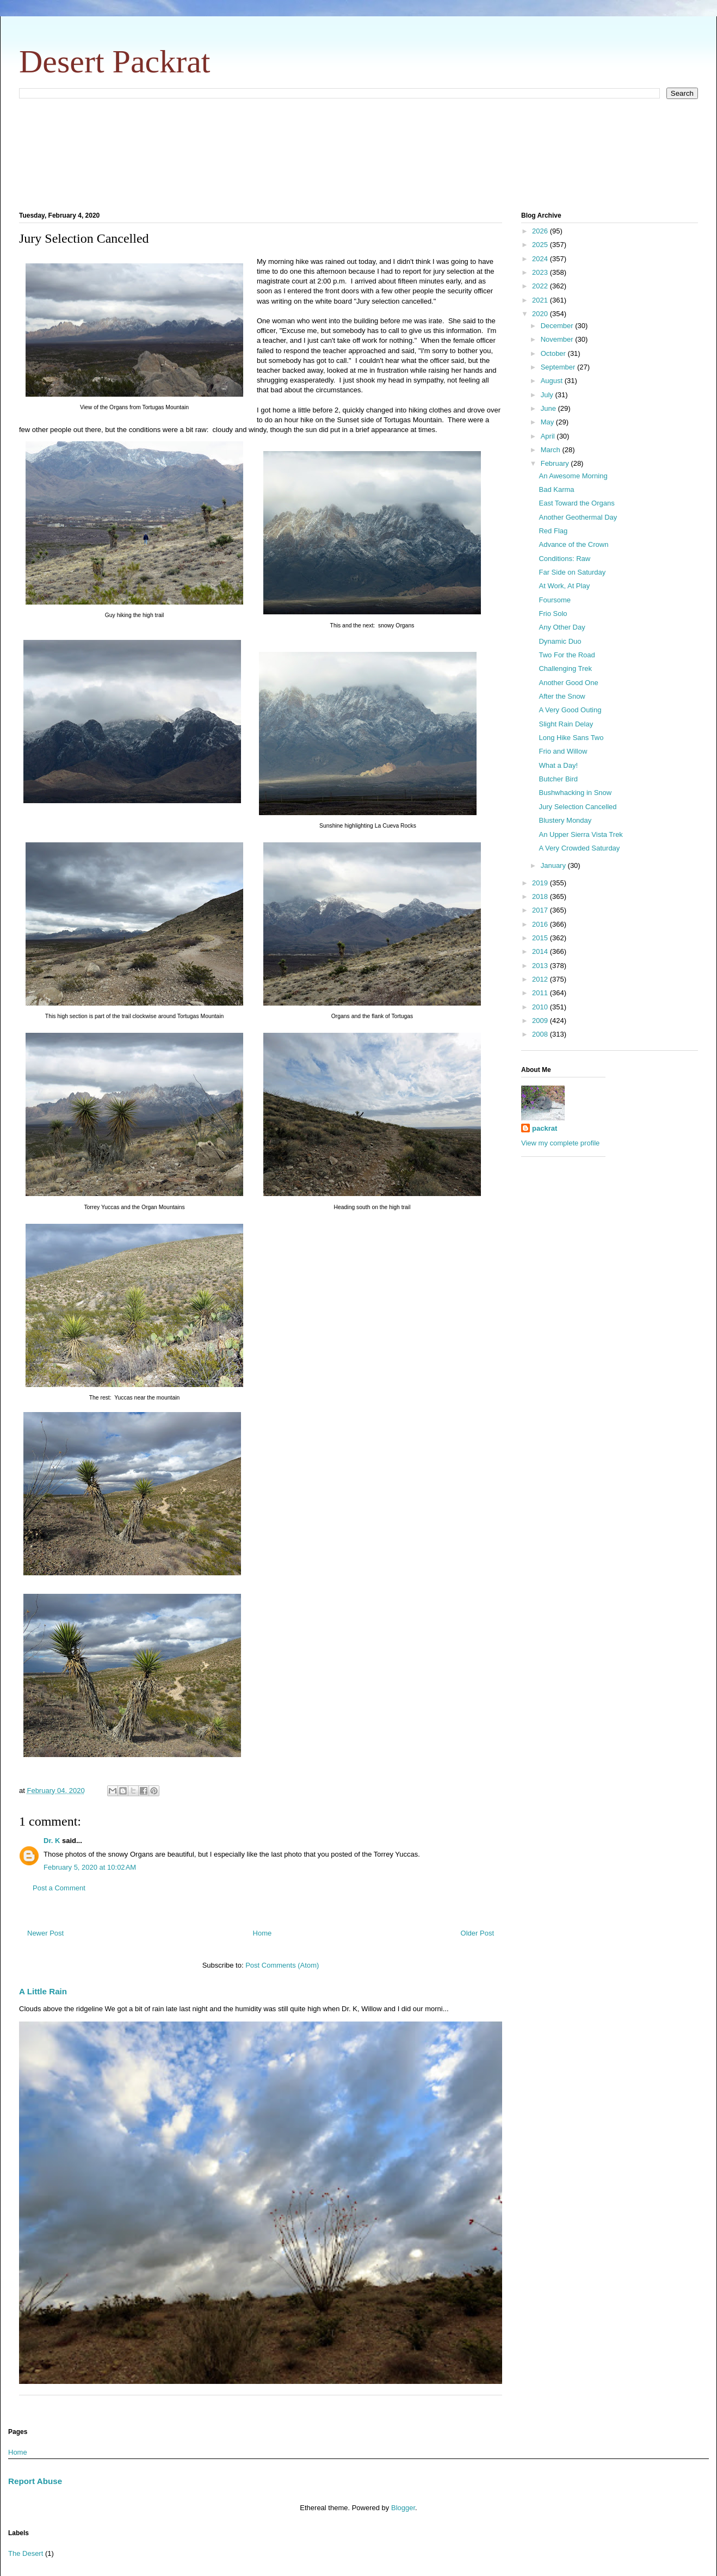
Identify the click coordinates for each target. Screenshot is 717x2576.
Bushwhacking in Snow (575, 792)
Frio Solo (553, 613)
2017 (541, 910)
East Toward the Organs (576, 503)
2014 (541, 951)
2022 (541, 286)
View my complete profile (560, 1143)
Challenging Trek (565, 668)
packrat (544, 1128)
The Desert (25, 2553)
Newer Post (45, 1933)
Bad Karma (556, 489)
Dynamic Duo (560, 641)
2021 (541, 300)
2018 (541, 896)
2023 (541, 272)
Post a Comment (59, 1888)
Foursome (555, 600)
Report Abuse (35, 2481)
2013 (541, 966)
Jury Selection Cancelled (577, 807)
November (558, 339)
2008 (541, 1034)
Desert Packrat (115, 61)
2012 (541, 979)
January (554, 865)
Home (262, 1933)
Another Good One (568, 683)
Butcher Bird (558, 779)
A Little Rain (43, 1991)
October (554, 353)
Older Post (477, 1933)
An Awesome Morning (573, 476)
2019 (541, 883)
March (552, 450)
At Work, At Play (564, 586)
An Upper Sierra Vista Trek (580, 834)
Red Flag (553, 531)
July (548, 395)
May (548, 422)
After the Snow (562, 696)
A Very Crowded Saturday (579, 848)
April (549, 436)
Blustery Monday (565, 820)
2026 (541, 231)
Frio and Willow (563, 751)
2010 (541, 1007)
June (549, 408)
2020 (541, 314)
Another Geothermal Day (578, 517)
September (559, 367)
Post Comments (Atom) (282, 1965)
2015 (541, 938)
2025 (541, 245)
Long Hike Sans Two (571, 738)
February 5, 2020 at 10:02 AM (90, 1867)
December (558, 326)
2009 (541, 1020)
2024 (541, 259)
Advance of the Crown (573, 544)
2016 (541, 924)
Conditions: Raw (564, 558)
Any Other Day (562, 627)
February (556, 463)
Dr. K (52, 1841)
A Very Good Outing (570, 710)
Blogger (403, 2508)
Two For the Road (567, 655)
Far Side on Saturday (572, 572)
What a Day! (558, 765)
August (553, 381)
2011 (541, 993)
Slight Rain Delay (566, 724)
